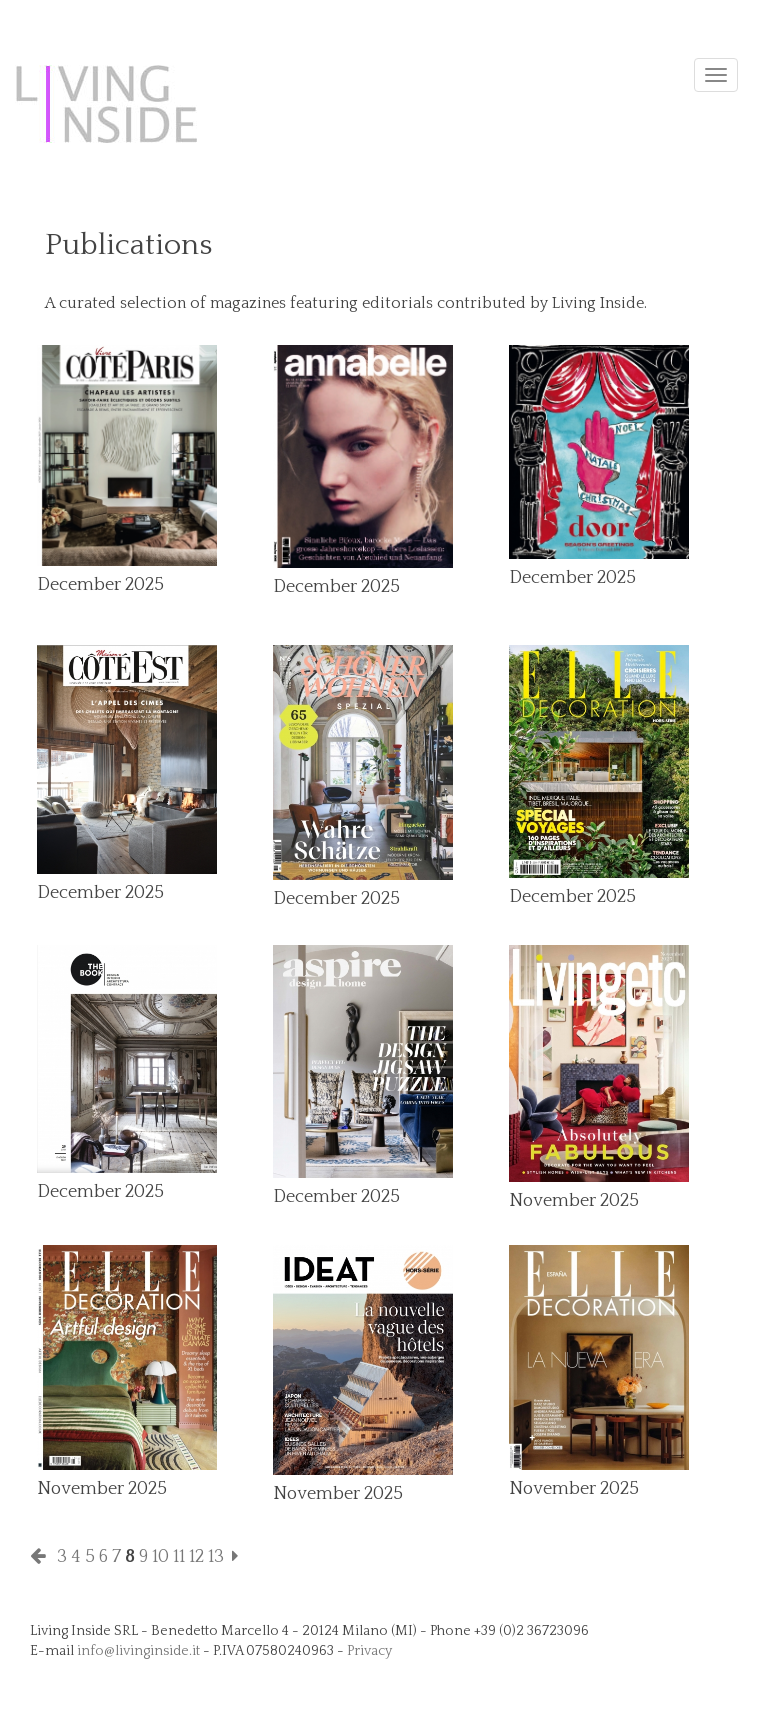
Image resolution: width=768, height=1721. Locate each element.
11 (179, 1557)
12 (196, 1557)
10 (160, 1557)
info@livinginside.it (138, 1651)
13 (216, 1557)
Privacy (369, 1651)
